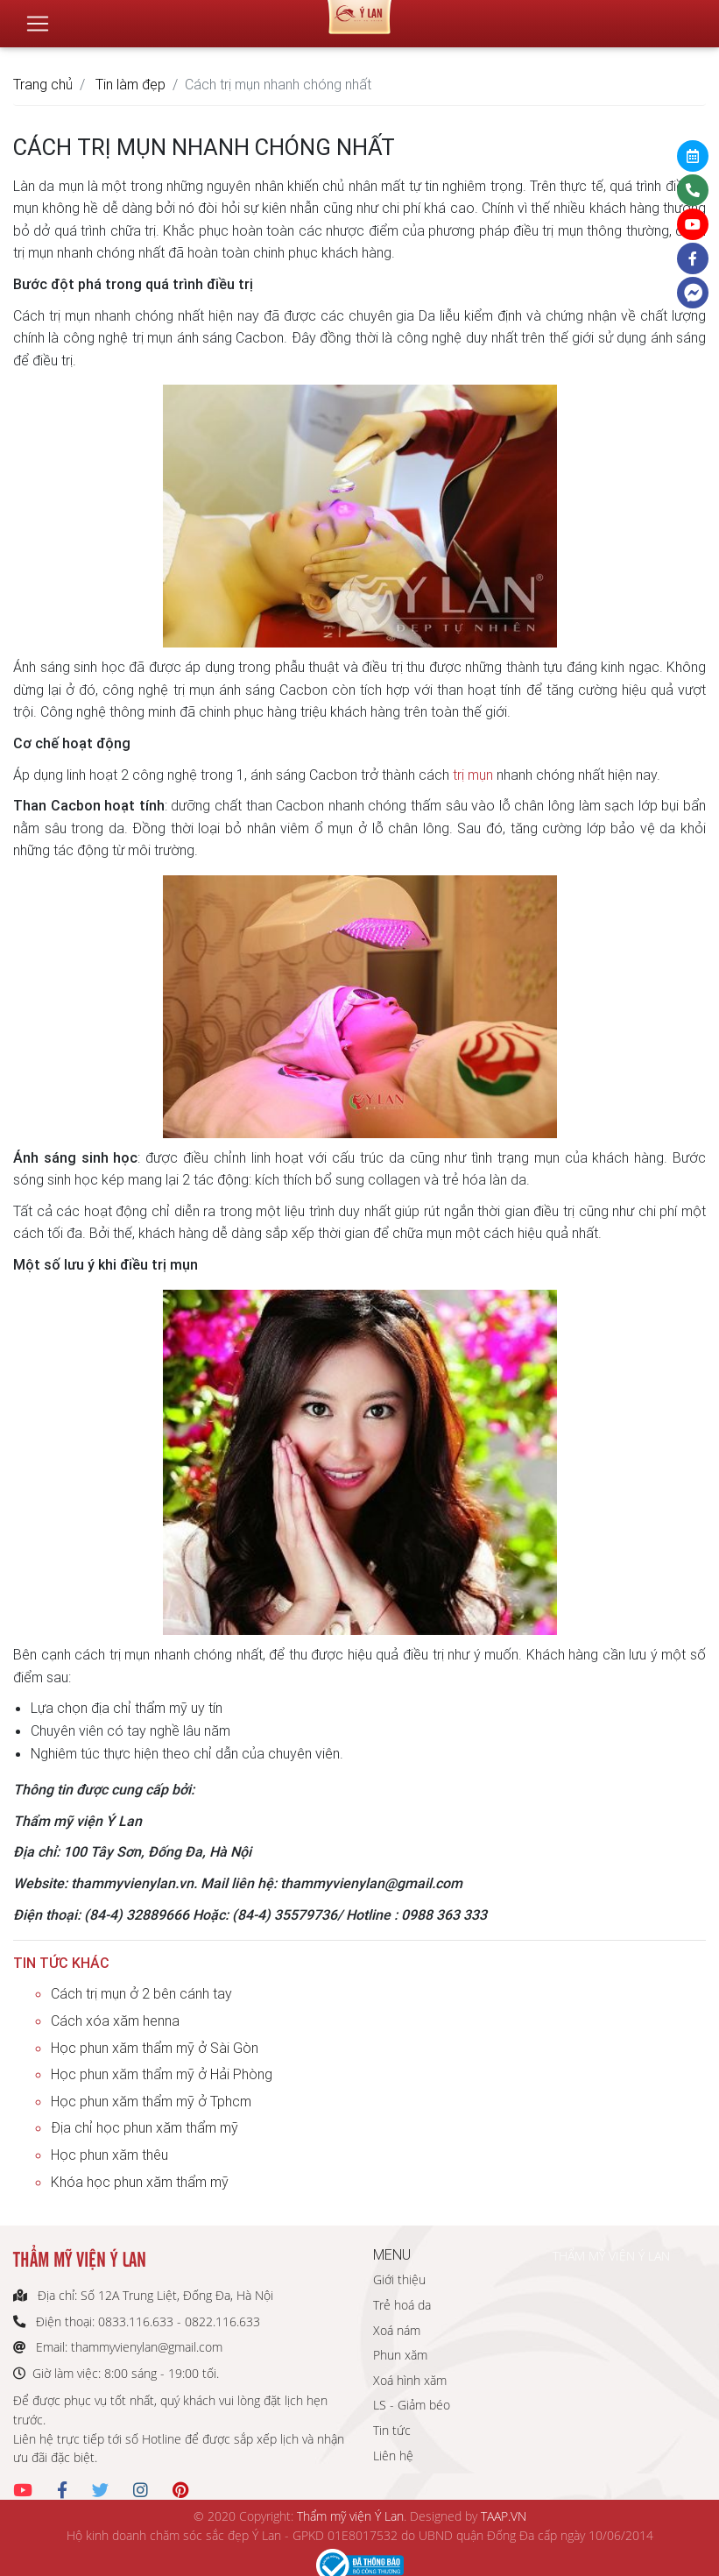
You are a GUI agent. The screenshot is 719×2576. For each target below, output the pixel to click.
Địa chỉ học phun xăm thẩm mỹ (144, 2127)
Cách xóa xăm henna (115, 2020)
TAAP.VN (503, 2516)
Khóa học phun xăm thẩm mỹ (140, 2181)
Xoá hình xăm (410, 2380)
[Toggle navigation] (37, 16)
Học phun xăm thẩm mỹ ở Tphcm (151, 2101)
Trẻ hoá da (402, 2304)
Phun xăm (400, 2354)
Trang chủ (43, 84)
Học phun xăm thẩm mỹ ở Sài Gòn (154, 2047)
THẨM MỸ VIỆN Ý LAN (611, 2255)
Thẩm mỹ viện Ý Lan (350, 2516)
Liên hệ (393, 2455)
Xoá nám (396, 2330)
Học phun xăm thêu (109, 2154)
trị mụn (473, 774)
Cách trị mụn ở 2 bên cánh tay (141, 1993)
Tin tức (392, 2430)
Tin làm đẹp (130, 84)
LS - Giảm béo (411, 2404)
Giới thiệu (399, 2279)
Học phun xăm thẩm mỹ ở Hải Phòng (161, 2074)
